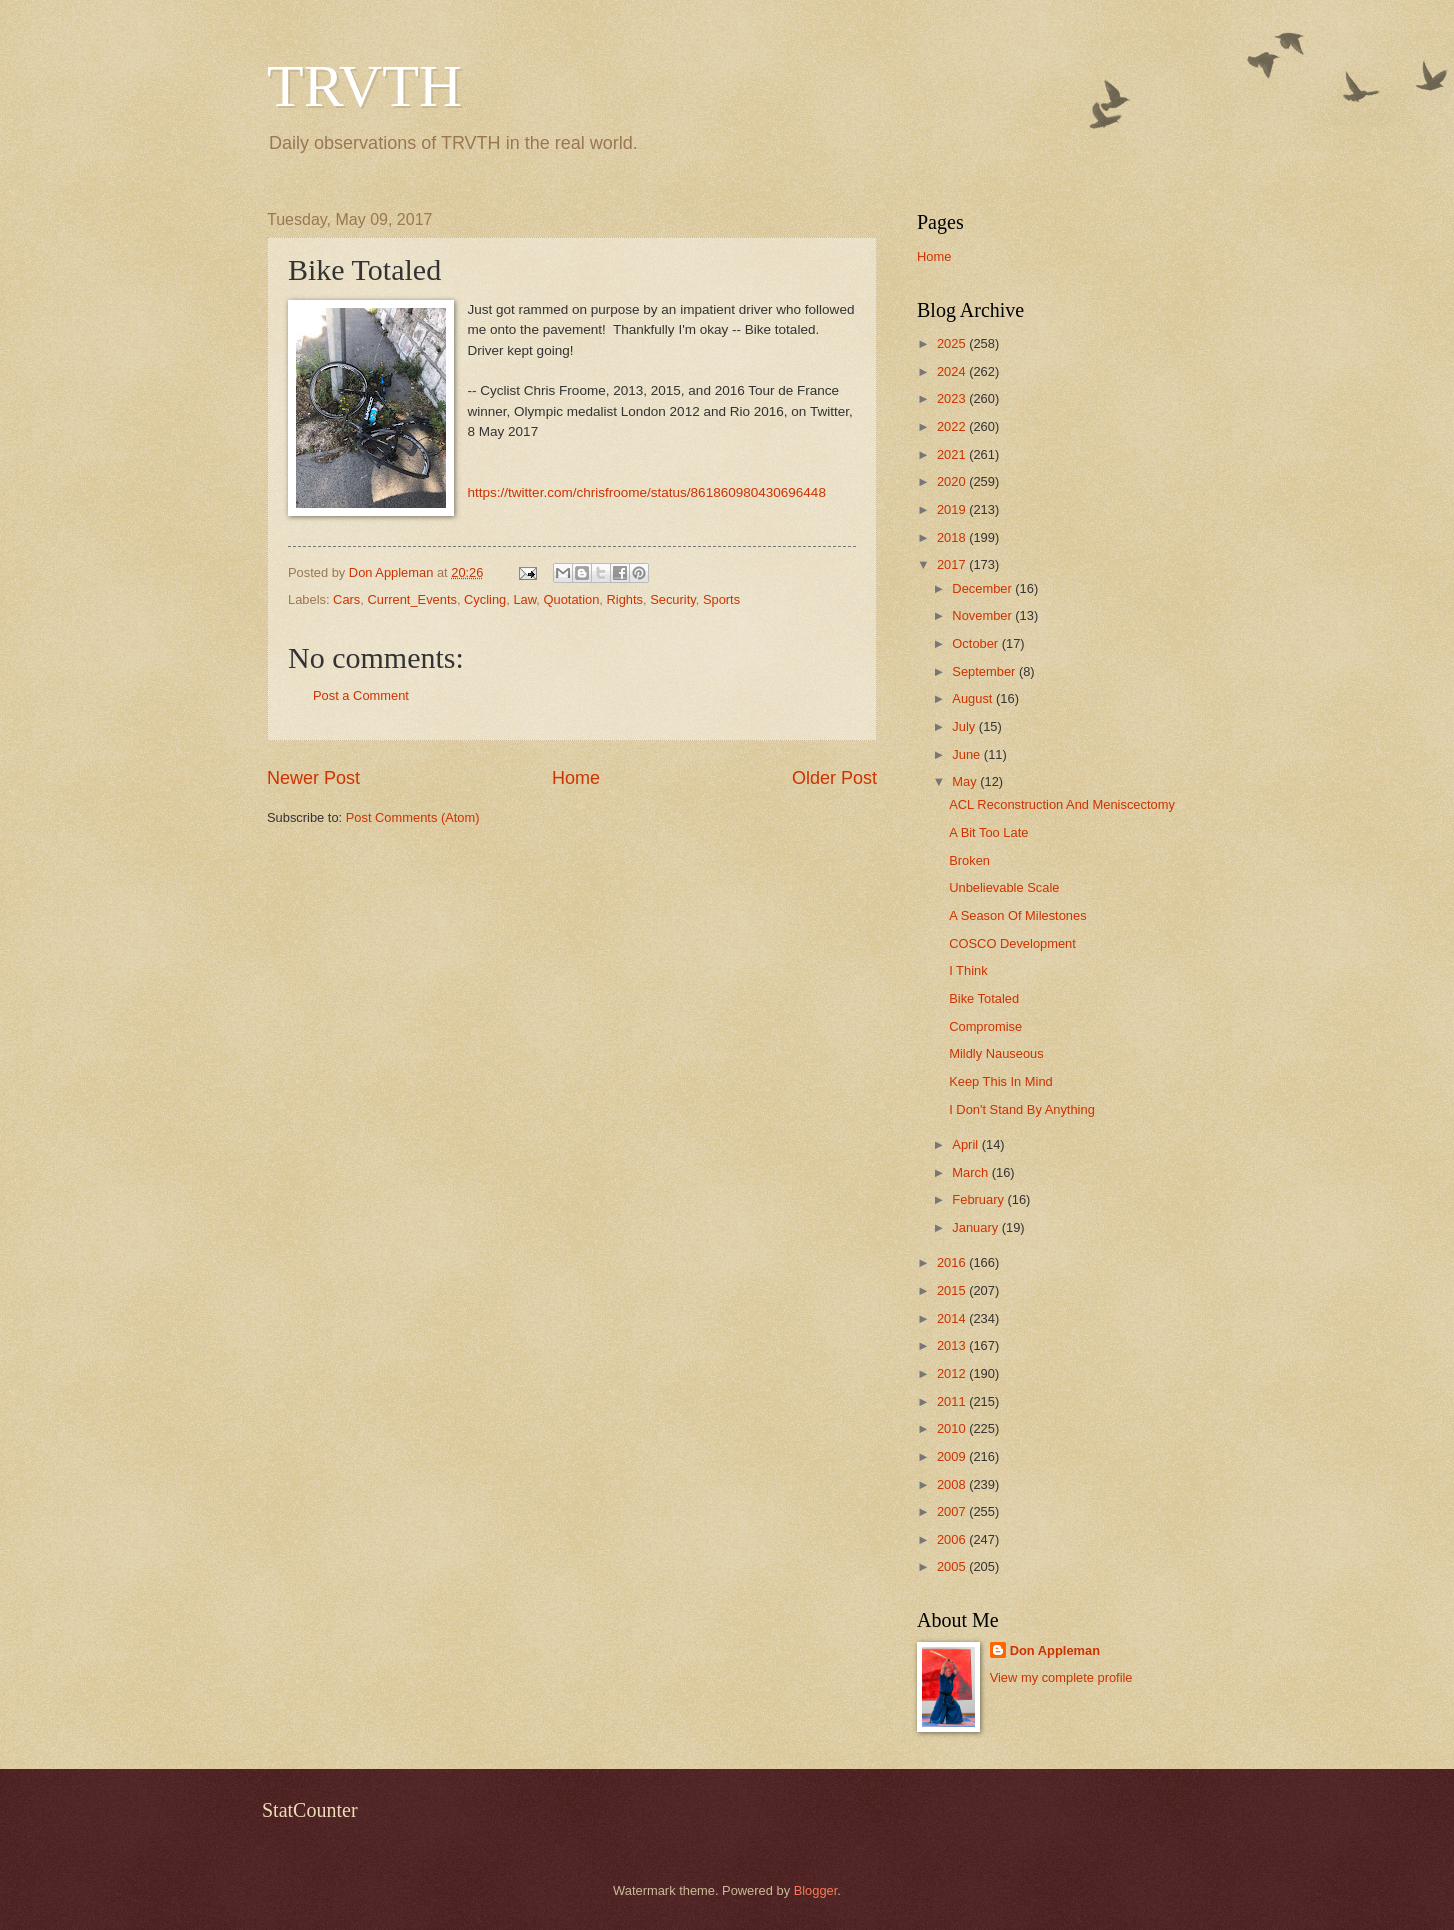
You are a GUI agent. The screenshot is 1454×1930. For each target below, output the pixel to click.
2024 (953, 371)
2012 (953, 1373)
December (983, 588)
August (974, 698)
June (968, 754)
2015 (953, 1290)
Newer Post (313, 778)
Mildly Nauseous (996, 1053)
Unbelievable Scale (1004, 887)
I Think (968, 970)
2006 (953, 1539)
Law (524, 599)
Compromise (985, 1026)
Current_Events (411, 599)
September (985, 671)
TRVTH (364, 86)
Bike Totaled (984, 998)
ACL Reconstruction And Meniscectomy (1062, 804)
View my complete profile (1061, 1677)
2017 (953, 564)
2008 (953, 1484)
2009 (953, 1456)
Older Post (834, 778)
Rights (625, 599)
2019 (953, 509)
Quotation (572, 599)
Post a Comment (361, 695)
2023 (953, 398)
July (965, 726)
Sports (721, 599)
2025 (953, 343)
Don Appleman (1055, 1650)
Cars (346, 599)
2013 (953, 1345)
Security (673, 599)
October (976, 643)
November (983, 615)
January (976, 1227)
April (966, 1144)
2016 (953, 1262)
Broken (969, 860)
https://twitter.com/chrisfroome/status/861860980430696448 (647, 492)
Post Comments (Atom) (413, 817)
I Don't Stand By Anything (1022, 1109)
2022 (953, 426)
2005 (953, 1566)
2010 (953, 1428)
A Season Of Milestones (1017, 915)
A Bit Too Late (988, 832)
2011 (953, 1401)
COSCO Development (1012, 943)
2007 (953, 1511)
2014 (953, 1318)
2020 (953, 481)
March (971, 1172)
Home (576, 778)
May (966, 781)
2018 (953, 537)
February (979, 1199)
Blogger (816, 1890)
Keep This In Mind (1001, 1081)
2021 (953, 454)
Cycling (485, 599)
